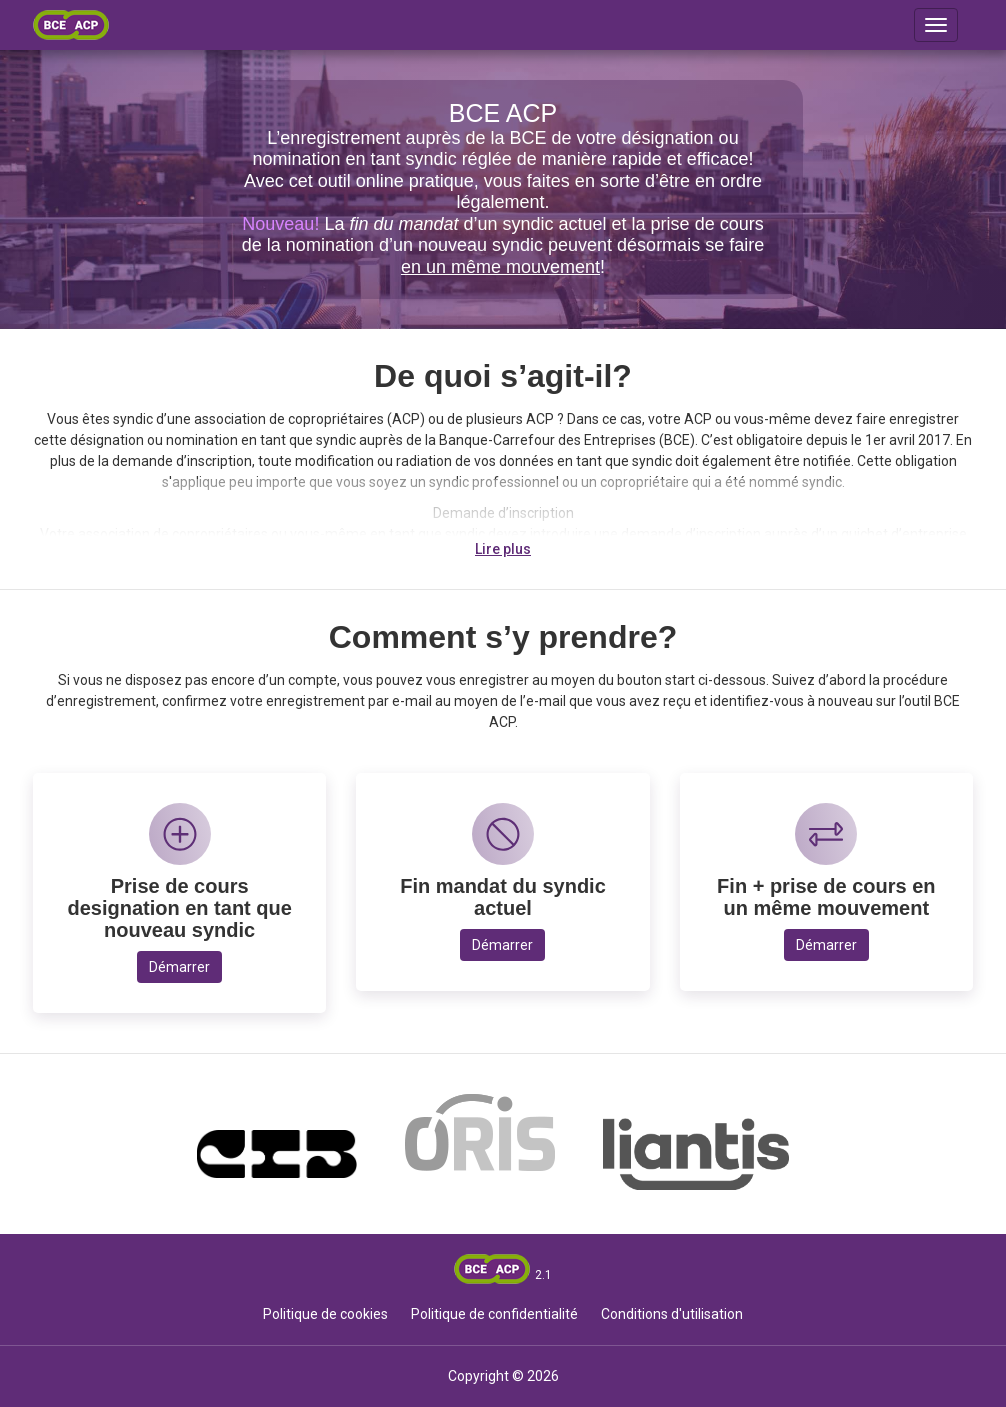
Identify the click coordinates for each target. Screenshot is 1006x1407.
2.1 (543, 1275)
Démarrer (179, 967)
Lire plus (503, 549)
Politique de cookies (325, 1314)
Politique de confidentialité (494, 1314)
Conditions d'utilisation (672, 1314)
